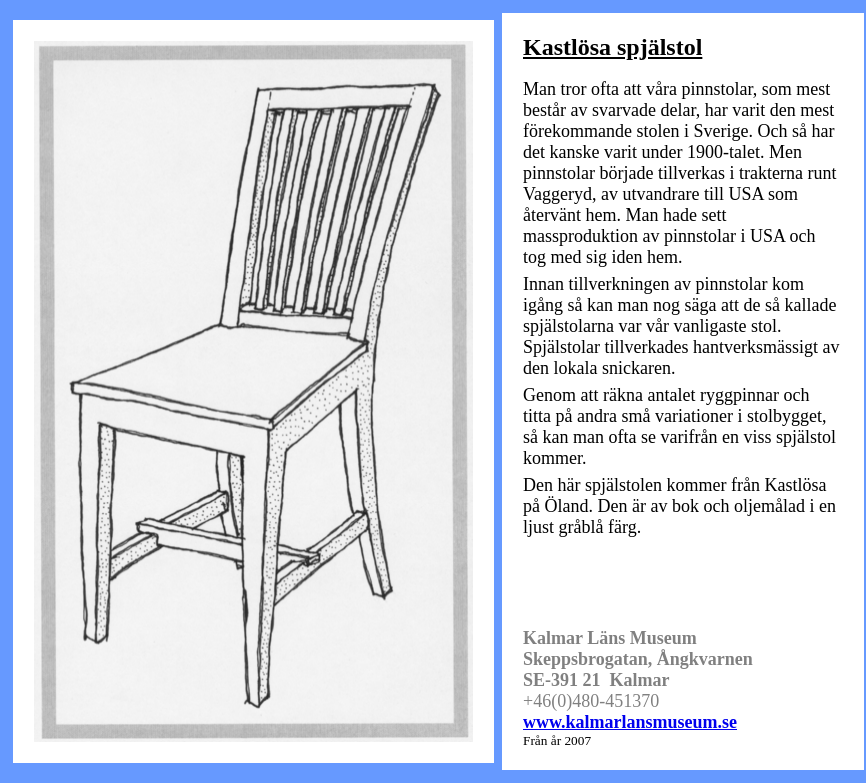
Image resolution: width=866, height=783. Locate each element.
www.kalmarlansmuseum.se (630, 722)
